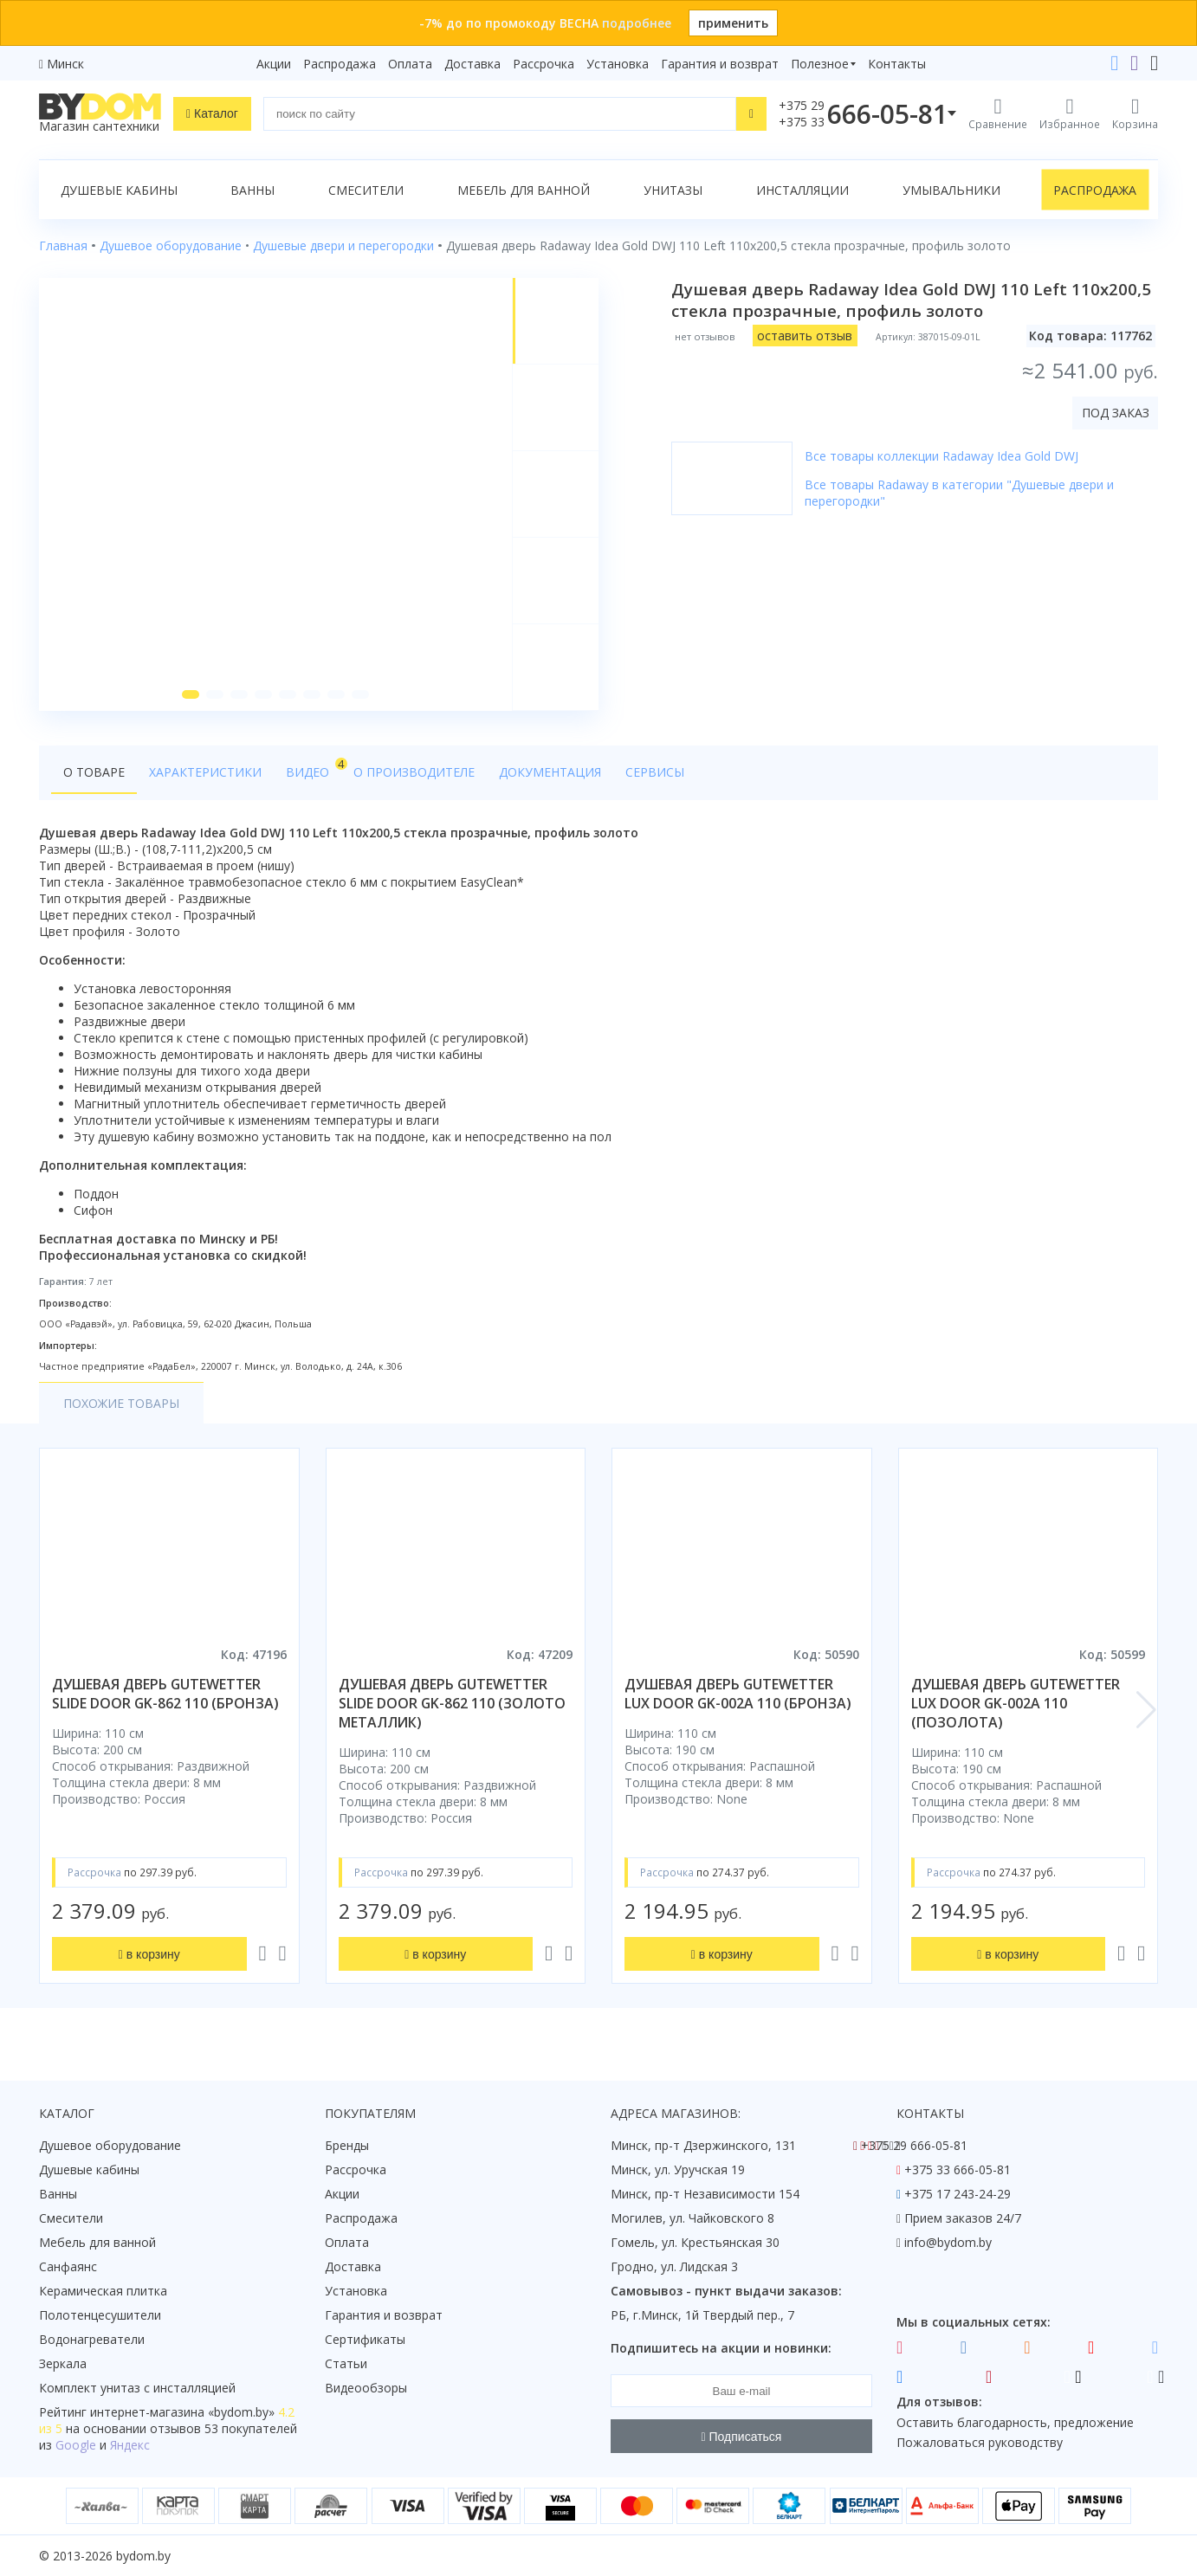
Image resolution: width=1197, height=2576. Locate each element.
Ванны (252, 190)
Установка (617, 63)
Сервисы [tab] (654, 772)
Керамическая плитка (103, 2290)
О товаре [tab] (94, 772)
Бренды (347, 2145)
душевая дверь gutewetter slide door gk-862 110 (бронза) (165, 1694)
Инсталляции (802, 190)
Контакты (897, 63)
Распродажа (339, 63)
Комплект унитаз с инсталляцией (137, 2387)
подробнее (636, 23)
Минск (65, 63)
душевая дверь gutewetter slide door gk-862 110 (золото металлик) (452, 1703)
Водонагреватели (92, 2339)
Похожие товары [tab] (121, 1403)
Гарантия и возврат (720, 63)
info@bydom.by (948, 2242)
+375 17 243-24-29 (957, 2193)
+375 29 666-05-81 (914, 2145)
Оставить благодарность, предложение (1015, 2422)
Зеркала (63, 2363)
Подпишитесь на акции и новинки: (721, 2348)
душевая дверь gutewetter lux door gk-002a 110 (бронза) (737, 1694)
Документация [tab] (550, 772)
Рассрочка (543, 63)
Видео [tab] (313, 767)
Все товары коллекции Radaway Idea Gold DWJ (941, 456)
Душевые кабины (119, 190)
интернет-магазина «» (182, 2412)
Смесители (366, 190)
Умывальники (951, 190)
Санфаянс (68, 2266)
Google (75, 2445)
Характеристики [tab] (205, 772)
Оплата (410, 63)
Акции (273, 63)
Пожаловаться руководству (979, 2442)
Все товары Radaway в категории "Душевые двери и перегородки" (959, 492)
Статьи (346, 2363)
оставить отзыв (804, 335)
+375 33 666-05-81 (957, 2169)
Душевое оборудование (110, 2145)
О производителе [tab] (414, 772)
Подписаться (742, 2437)
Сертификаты (365, 2339)
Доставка (472, 63)
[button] (190, 694)
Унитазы (673, 190)
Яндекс (130, 2445)
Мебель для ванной (523, 190)
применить (733, 23)
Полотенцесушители (100, 2315)
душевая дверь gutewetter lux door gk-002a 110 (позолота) (1015, 1703)
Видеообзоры (366, 2387)
